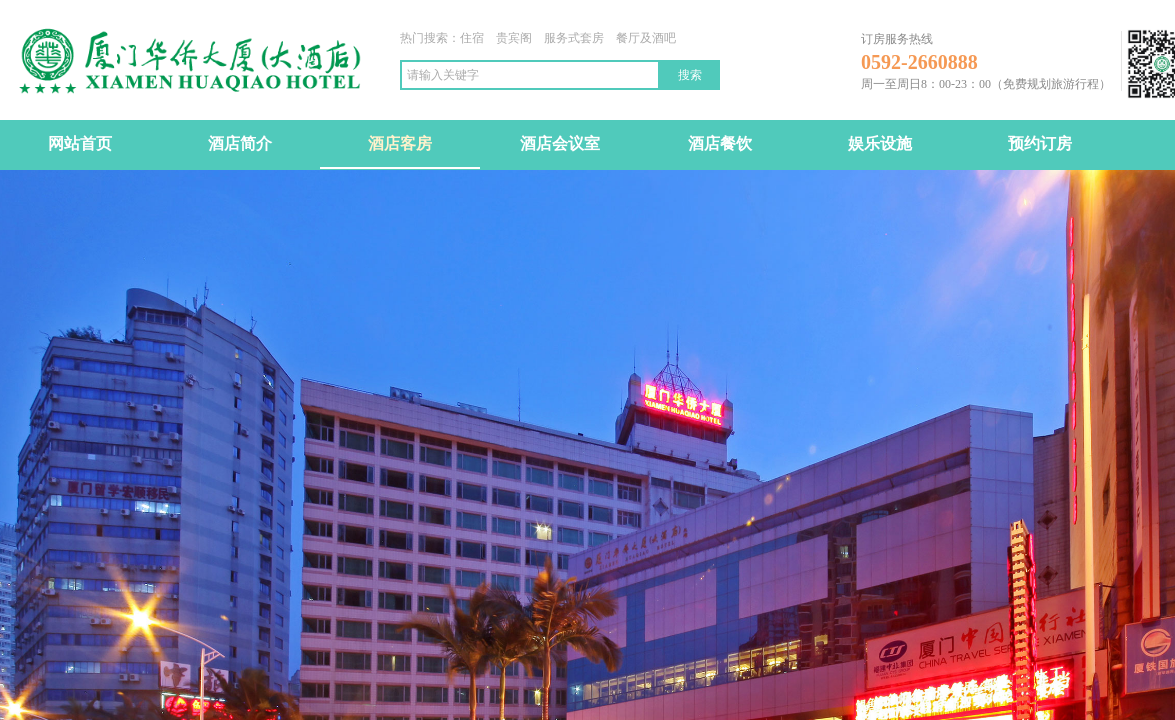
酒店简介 (240, 143)
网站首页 (80, 143)
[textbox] (530, 75)
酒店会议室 (560, 143)
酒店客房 (400, 143)
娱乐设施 (880, 143)
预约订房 (1040, 143)
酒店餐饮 (720, 143)
